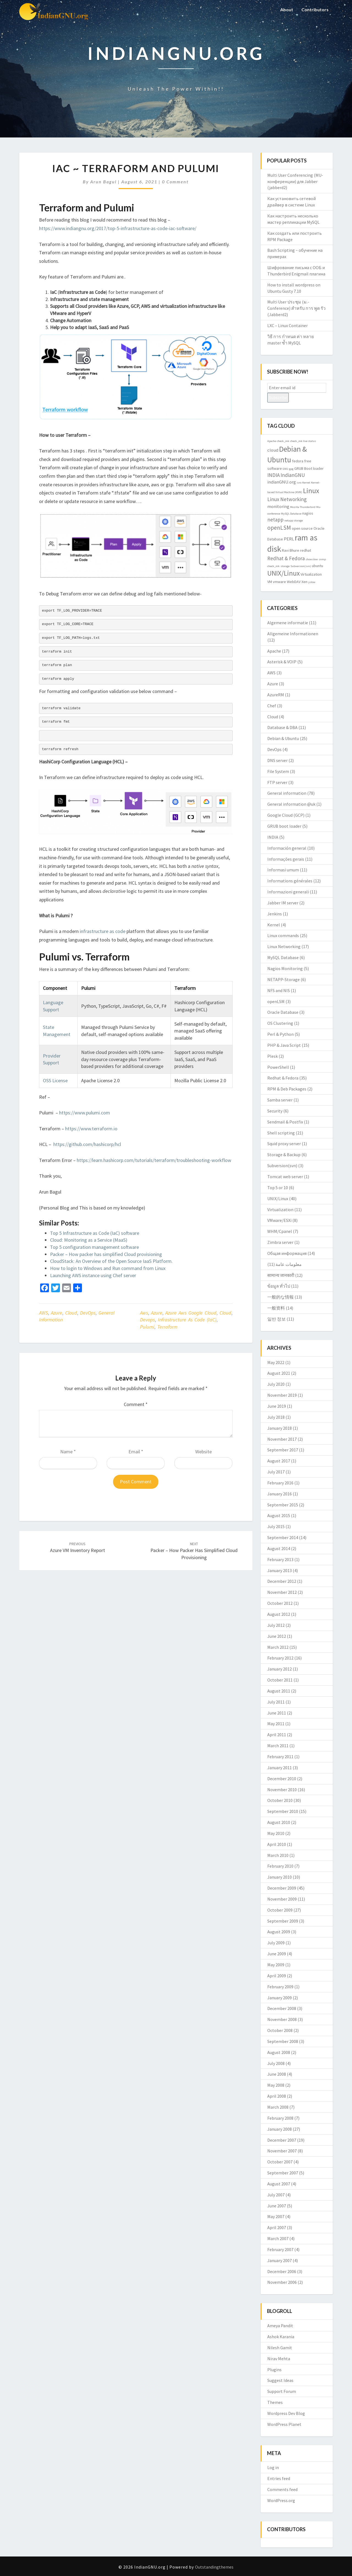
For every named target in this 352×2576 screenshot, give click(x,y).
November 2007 (282, 2150)
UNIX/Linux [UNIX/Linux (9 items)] (283, 573)
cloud (225, 1313)
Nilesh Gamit (279, 2347)
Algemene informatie (287, 622)
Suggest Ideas (280, 2380)
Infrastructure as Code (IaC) (187, 1319)
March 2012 (277, 1647)
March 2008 (277, 2107)
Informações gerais (285, 859)
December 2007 (281, 2140)
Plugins (274, 2369)
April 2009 (276, 1975)
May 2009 (275, 1964)
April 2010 (276, 1844)
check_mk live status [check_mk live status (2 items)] (303, 441)
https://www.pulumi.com (84, 1112)
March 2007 (277, 2238)
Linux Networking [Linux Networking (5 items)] (287, 499)
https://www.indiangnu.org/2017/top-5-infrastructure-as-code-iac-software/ (117, 228)
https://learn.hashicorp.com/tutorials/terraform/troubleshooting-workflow (154, 1160)
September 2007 (282, 2172)
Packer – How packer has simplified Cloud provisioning (106, 1254)
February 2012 (280, 1658)
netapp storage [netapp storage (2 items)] (293, 520)
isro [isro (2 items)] (299, 482)
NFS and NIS (278, 990)
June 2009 (276, 1953)
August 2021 (278, 1373)
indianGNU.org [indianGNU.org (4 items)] (281, 482)
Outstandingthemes (214, 2567)
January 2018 (279, 1428)
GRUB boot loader (284, 826)
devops (147, 1319)
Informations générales (289, 880)
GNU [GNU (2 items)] (285, 469)
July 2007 (276, 2194)
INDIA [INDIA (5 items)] (273, 475)
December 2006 (281, 2271)
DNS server (277, 760)
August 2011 (278, 1691)
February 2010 (280, 1866)
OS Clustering (280, 1023)
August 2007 (278, 2183)
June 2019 (276, 1406)
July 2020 (276, 1384)
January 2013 (279, 1570)
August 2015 (278, 1515)
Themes (275, 2402)
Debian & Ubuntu (283, 738)
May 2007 (275, 2216)
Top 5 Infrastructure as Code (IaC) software (94, 1233)
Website (203, 1451)
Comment (136, 1404)
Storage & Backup (284, 1154)
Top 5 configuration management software (94, 1247)
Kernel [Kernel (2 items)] (306, 482)
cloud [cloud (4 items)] (272, 450)
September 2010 (282, 1811)
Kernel (273, 924)
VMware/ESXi (279, 1220)
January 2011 (279, 1767)
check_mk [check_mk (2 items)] (283, 441)
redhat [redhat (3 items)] (305, 550)
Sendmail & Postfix (285, 1122)
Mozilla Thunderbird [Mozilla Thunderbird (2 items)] (302, 507)
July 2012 (276, 1625)
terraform (167, 1327)
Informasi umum (283, 870)
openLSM (276, 1001)
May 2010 (275, 1833)
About (286, 9)
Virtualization (280, 1209)
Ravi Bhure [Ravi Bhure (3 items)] (290, 550)
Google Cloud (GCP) (285, 815)
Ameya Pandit (280, 2325)
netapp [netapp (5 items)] (275, 519)
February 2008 (280, 2118)
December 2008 (281, 2008)
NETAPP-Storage (283, 979)
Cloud (71, 1313)
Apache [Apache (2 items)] (271, 441)
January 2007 (279, 2260)
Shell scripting (281, 1133)
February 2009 (280, 1986)
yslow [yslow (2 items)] (311, 582)
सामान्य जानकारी (280, 1275)
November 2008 (282, 2019)
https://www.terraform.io (91, 1128)
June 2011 (276, 1713)
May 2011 (275, 1723)
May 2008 (275, 2085)
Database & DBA (282, 727)
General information (286, 793)
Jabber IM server (282, 902)
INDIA (272, 837)
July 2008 (276, 2063)
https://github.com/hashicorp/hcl (87, 1144)
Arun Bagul (103, 181)
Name (68, 1451)
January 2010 (279, 1877)
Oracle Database (282, 1012)
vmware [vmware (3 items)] (279, 581)
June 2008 (276, 2074)
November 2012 (282, 1592)
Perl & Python (280, 1034)
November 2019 (282, 1395)
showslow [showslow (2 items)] (312, 559)
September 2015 (282, 1505)
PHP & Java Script (284, 1045)
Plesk (272, 1056)
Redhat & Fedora (282, 1078)
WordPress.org (281, 2500)
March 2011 (277, 1745)
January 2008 (279, 2129)
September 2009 (282, 1921)
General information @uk (291, 804)
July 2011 (276, 1702)
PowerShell (278, 1067)
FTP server (277, 782)
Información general (286, 848)
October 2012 (280, 1603)
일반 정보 (276, 1319)
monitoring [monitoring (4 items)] (278, 506)
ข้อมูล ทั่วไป (278, 1286)
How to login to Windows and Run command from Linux (108, 1268)
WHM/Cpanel (279, 1231)
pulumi (147, 1327)
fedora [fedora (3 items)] (297, 461)
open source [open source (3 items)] (302, 528)
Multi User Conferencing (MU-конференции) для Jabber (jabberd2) (295, 181)
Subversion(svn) (282, 1165)
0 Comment (175, 181)
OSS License (55, 1080)
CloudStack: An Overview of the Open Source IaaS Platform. (111, 1261)
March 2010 (277, 1855)
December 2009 (281, 1888)
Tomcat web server (285, 1176)
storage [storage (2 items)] (285, 566)
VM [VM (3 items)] (269, 581)
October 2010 (280, 1800)
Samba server (280, 1100)
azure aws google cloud (190, 1313)
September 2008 (282, 2041)
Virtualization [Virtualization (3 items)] (311, 574)
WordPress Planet (284, 2424)
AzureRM (275, 694)
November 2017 (282, 1439)
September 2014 (282, 1537)
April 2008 (276, 2096)
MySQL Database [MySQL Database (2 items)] (291, 513)
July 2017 (276, 1472)
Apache (274, 651)
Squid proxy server (284, 1143)
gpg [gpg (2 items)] (291, 469)
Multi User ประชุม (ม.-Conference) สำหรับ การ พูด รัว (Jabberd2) (296, 308)
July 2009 (276, 1942)
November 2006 (282, 2282)
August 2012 (278, 1614)
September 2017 (282, 1450)
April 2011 (276, 1734)
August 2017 (278, 1461)
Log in (273, 2467)
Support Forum (281, 2391)
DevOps (87, 1313)
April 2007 (276, 2227)
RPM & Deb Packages (286, 1089)
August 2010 (278, 1822)
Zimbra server (280, 1242)
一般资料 (276, 1308)
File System (278, 771)
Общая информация (287, 1253)
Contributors (315, 9)
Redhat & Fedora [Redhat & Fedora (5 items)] (286, 558)
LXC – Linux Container (287, 325)
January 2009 (279, 1997)
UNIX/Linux (277, 1198)
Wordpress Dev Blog (286, 2413)
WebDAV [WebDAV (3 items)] (294, 581)
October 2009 (280, 1910)
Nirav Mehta (278, 2358)
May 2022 (275, 1362)
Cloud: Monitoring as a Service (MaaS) (88, 1240)
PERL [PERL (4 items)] (289, 539)
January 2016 (279, 1494)
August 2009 (278, 1931)
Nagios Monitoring (285, 968)
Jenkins (274, 913)
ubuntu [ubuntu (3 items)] (317, 565)
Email (135, 1451)
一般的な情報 (280, 1297)
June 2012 (276, 1636)
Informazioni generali (288, 891)
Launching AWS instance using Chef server (93, 1275)
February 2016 (280, 1483)
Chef (271, 705)
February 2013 (280, 1559)
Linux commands (283, 935)
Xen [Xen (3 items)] (304, 581)
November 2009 (282, 1899)
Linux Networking (284, 946)
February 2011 (280, 1756)
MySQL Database (283, 957)
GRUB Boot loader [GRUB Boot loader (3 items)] (309, 468)
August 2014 (278, 1548)
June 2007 (276, 2205)
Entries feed (278, 2478)
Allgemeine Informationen (292, 633)
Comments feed (282, 2489)
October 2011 (280, 1680)
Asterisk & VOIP (281, 661)
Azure (56, 1313)
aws (144, 1313)
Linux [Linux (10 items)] (311, 490)
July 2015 (276, 1526)
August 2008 (278, 2052)
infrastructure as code (102, 931)
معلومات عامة (289, 1264)
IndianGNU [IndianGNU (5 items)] (292, 475)
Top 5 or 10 (277, 1187)
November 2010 (282, 1789)
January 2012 (279, 1669)
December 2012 (281, 1581)
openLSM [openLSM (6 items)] (279, 527)
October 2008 (280, 2030)
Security (274, 1111)
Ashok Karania (280, 2336)
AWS (43, 1313)
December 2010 (281, 1778)
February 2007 (280, 2249)
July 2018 (276, 1417)
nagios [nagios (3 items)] (307, 513)
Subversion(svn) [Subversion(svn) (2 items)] (300, 566)
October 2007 (280, 2161)
